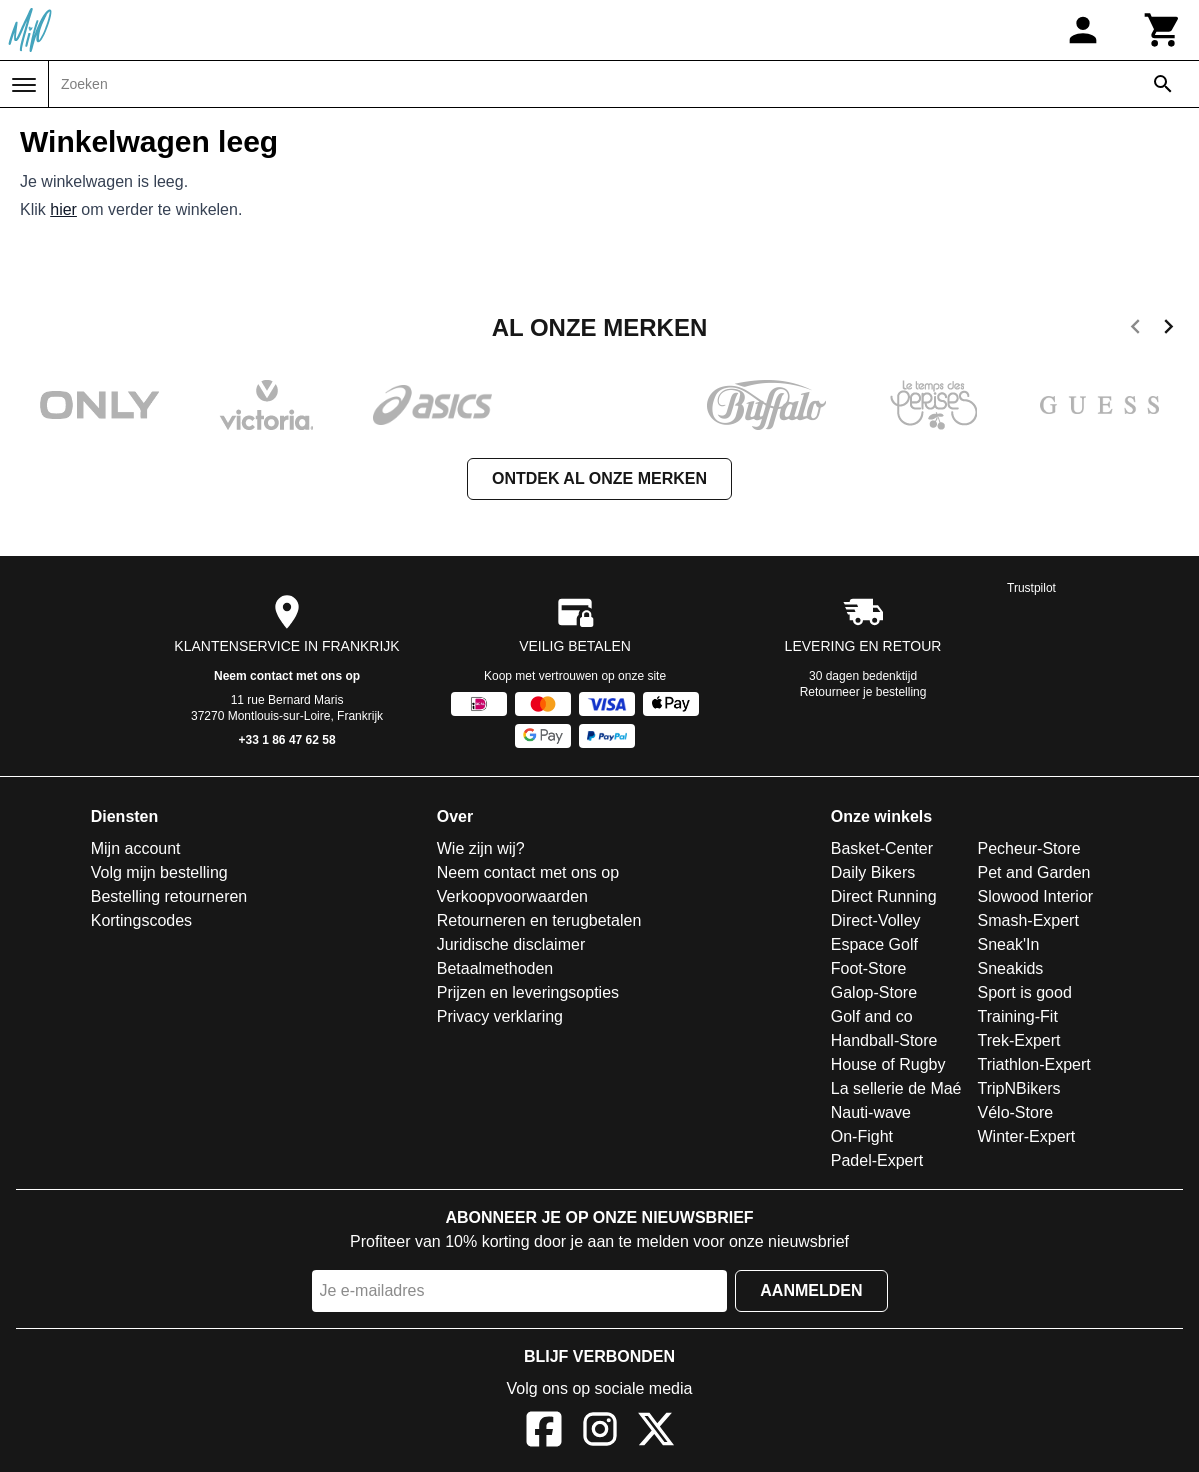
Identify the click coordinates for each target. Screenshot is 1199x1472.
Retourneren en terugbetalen (539, 920)
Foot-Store (869, 968)
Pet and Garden (1034, 872)
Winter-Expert (1027, 1136)
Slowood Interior (1036, 896)
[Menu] (24, 85)
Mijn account (136, 848)
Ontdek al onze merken (599, 478)
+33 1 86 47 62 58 (287, 740)
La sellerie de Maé (896, 1088)
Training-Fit (1018, 1016)
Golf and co (872, 1016)
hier (63, 209)
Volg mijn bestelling (159, 872)
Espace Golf (874, 944)
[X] (656, 1432)
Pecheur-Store (1029, 848)
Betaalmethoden (495, 968)
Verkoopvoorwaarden (512, 896)
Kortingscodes (141, 920)
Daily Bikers (873, 872)
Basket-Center (882, 848)
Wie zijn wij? (481, 848)
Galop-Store (874, 992)
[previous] (1135, 330)
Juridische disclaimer (511, 944)
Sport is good (1025, 992)
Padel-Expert (877, 1160)
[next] (1168, 330)
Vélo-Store (1016, 1112)
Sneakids (1011, 968)
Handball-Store (884, 1040)
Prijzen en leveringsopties (528, 992)
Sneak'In (1009, 944)
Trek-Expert (1019, 1040)
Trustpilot (1031, 588)
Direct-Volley (876, 920)
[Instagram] (600, 1432)
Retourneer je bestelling (863, 692)
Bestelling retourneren (169, 896)
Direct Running (884, 896)
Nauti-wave (871, 1112)
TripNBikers (1019, 1088)
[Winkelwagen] (1163, 30)
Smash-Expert (1028, 920)
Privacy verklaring (500, 1016)
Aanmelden (811, 1290)
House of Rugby (888, 1064)
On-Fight (862, 1136)
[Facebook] (544, 1432)
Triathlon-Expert (1034, 1064)
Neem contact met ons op (287, 676)
